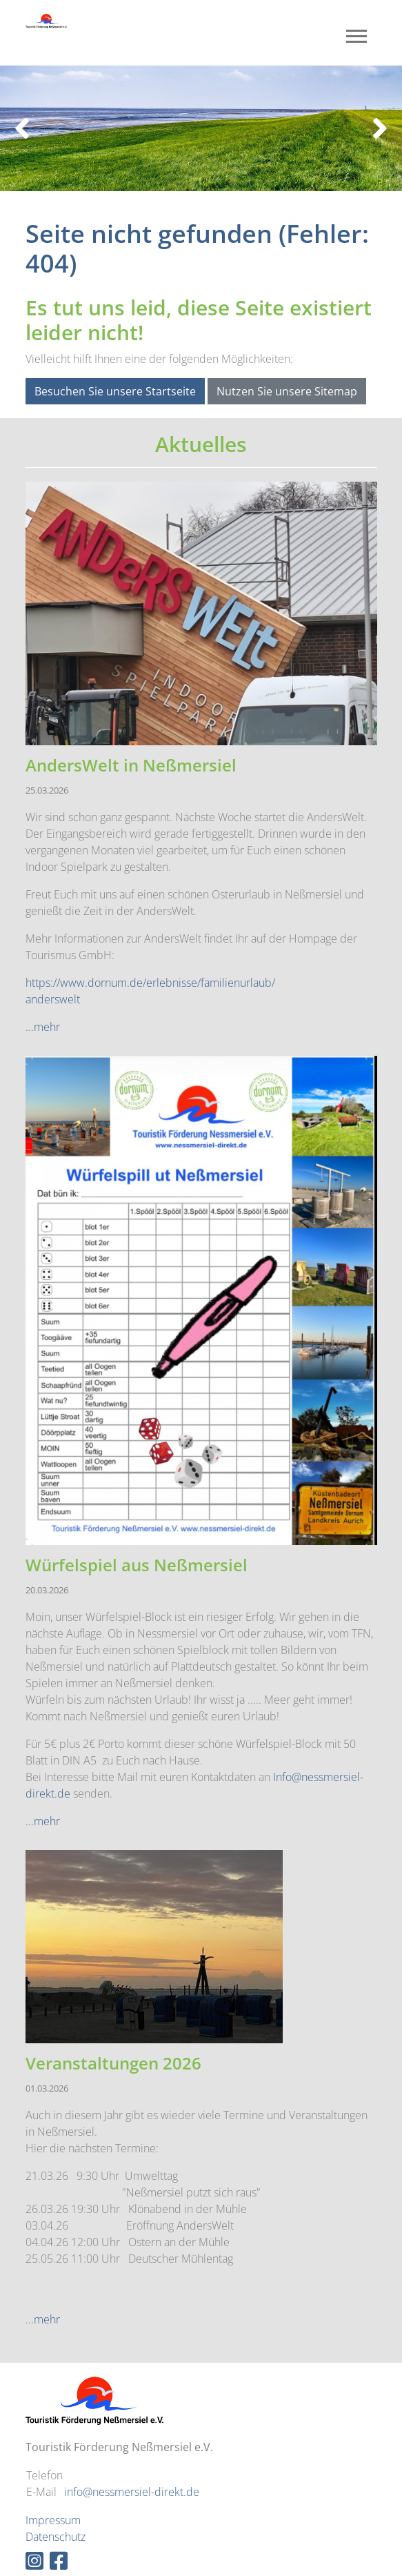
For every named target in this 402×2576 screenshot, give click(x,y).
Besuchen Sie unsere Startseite (115, 391)
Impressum (53, 2520)
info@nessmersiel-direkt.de (131, 2491)
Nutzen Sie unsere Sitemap (287, 391)
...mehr (43, 1026)
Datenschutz (56, 2536)
